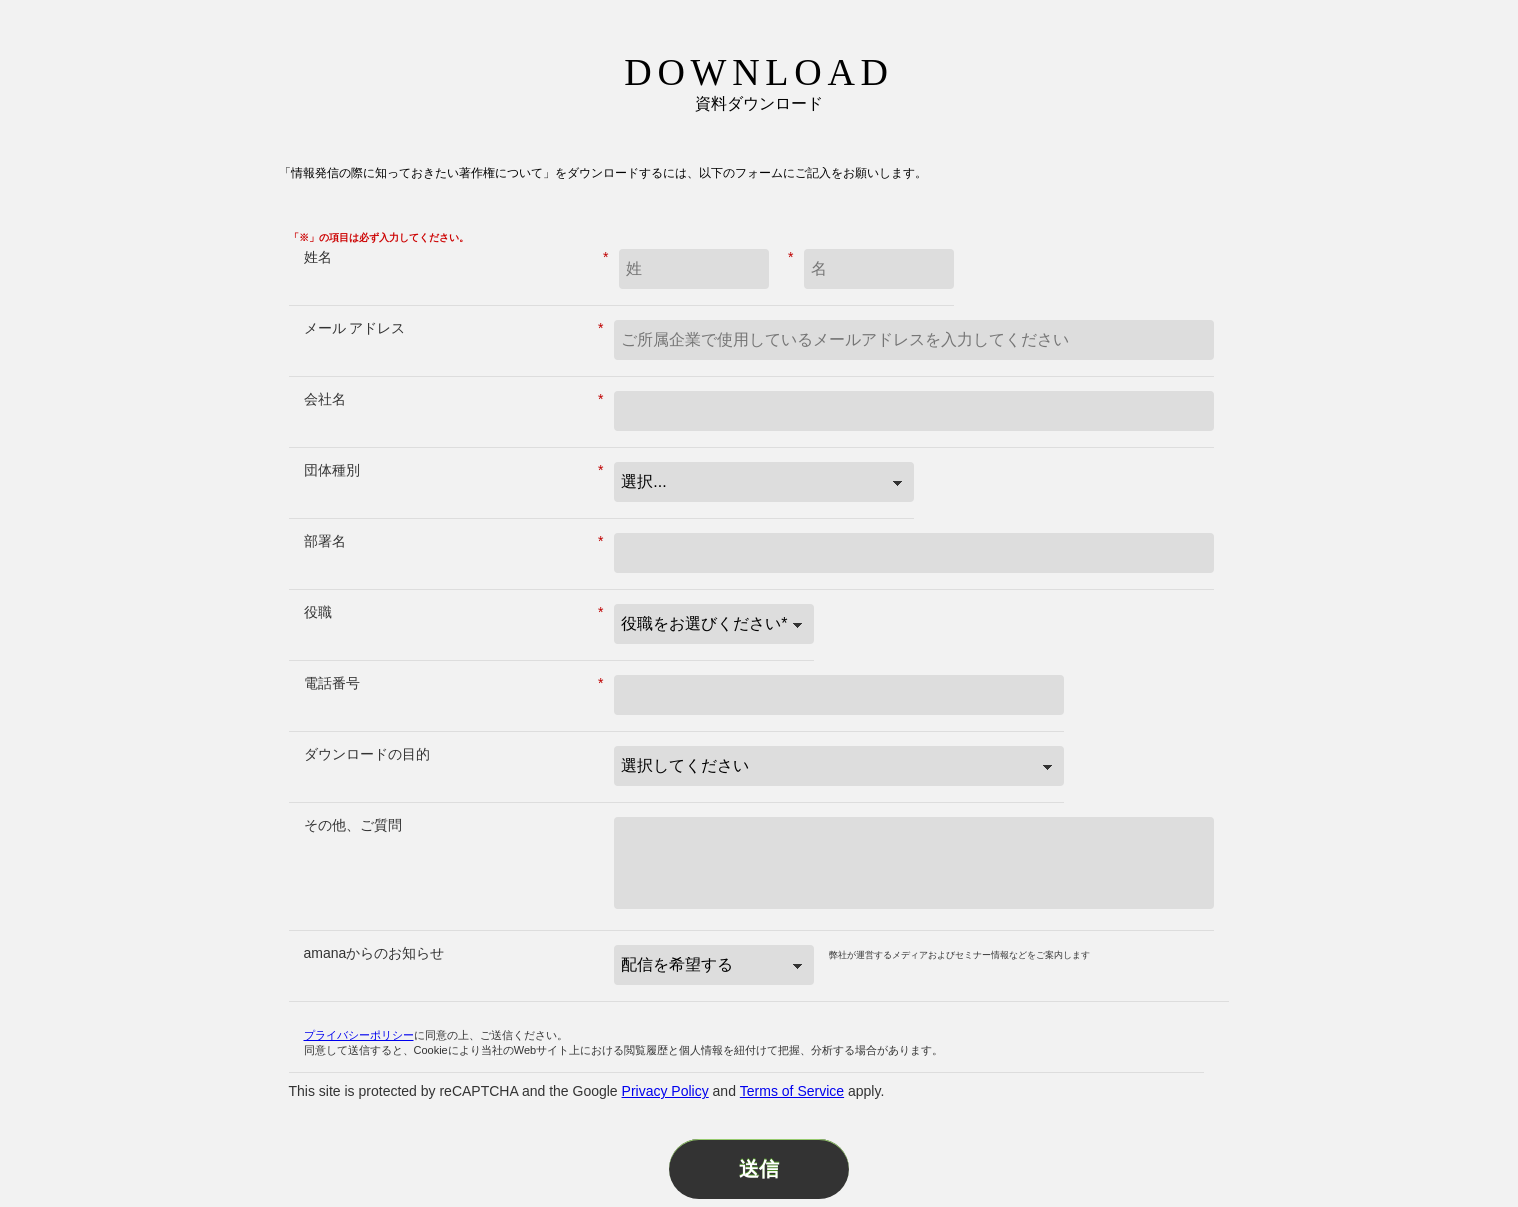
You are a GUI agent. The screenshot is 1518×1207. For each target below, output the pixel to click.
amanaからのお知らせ (374, 953)
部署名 (454, 541)
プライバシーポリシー (359, 1035)
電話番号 (454, 683)
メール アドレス (454, 328)
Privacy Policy (665, 1091)
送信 (759, 1169)
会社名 (454, 399)
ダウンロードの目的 (367, 754)
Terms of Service (792, 1091)
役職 (454, 612)
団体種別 (454, 470)
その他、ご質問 (353, 825)
